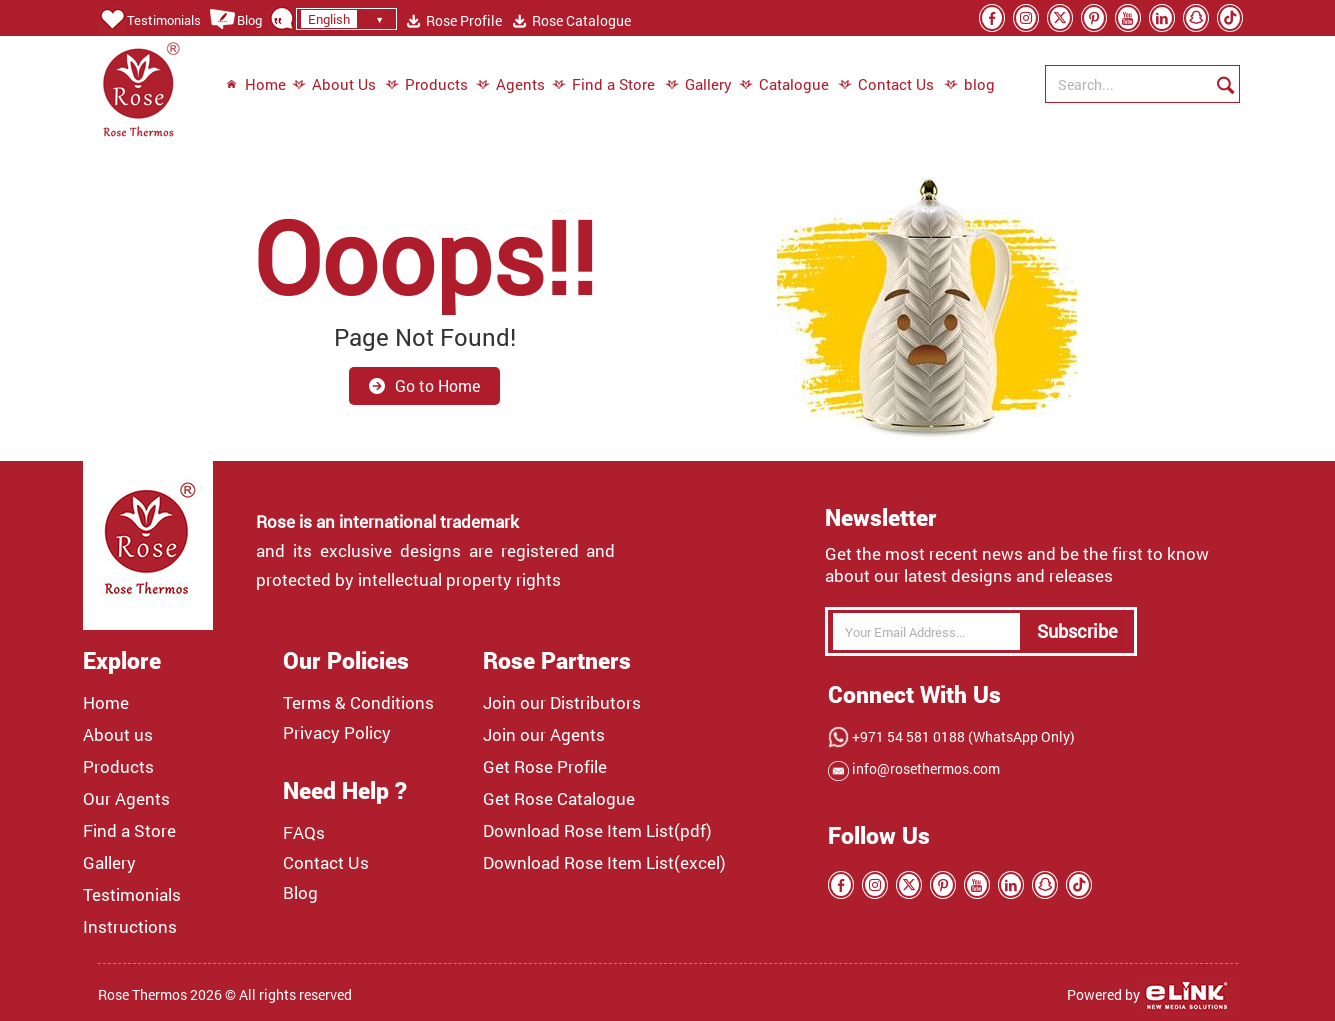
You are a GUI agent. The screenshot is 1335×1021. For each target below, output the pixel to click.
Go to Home (424, 385)
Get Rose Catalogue (559, 799)
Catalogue (784, 85)
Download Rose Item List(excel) (604, 863)
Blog (235, 20)
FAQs (304, 833)
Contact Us (886, 85)
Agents (510, 85)
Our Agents (126, 799)
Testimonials (149, 20)
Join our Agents (544, 735)
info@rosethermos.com (924, 768)
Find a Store (603, 85)
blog (959, 85)
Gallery (698, 85)
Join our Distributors (562, 703)
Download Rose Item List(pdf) (597, 831)
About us (118, 735)
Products (426, 85)
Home (255, 85)
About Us (334, 85)
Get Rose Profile (545, 767)
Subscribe (1077, 631)
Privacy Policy (337, 733)
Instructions (130, 927)
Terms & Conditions (358, 703)
